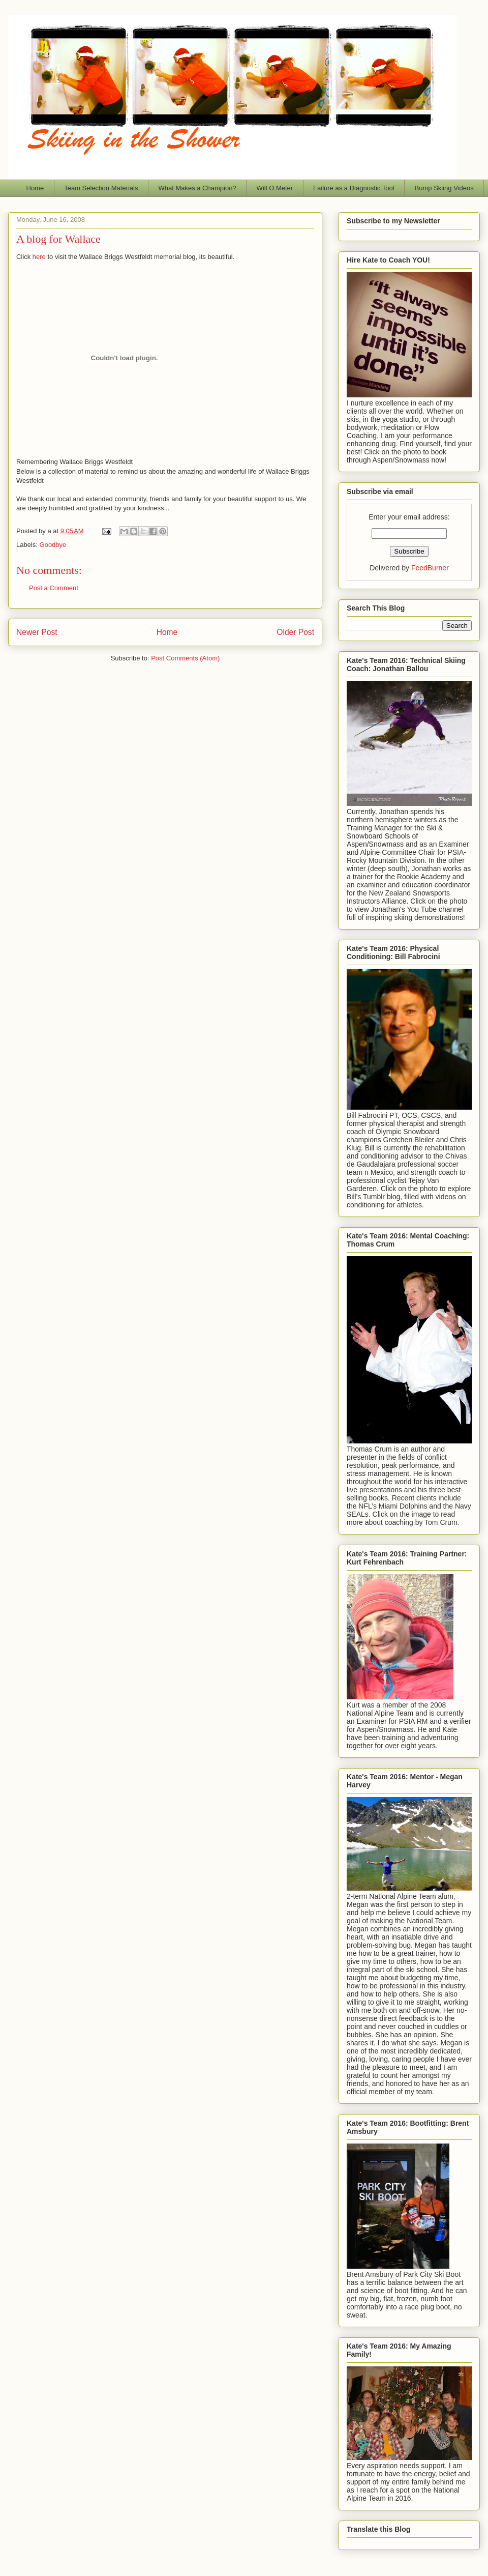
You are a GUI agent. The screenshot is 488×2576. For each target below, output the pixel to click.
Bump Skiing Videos (444, 188)
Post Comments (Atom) (185, 658)
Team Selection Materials (101, 188)
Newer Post (36, 632)
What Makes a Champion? (197, 188)
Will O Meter (275, 188)
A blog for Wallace (58, 239)
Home (35, 188)
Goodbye (53, 544)
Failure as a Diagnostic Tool (353, 188)
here (39, 257)
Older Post (295, 632)
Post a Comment (53, 588)
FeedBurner (430, 568)
